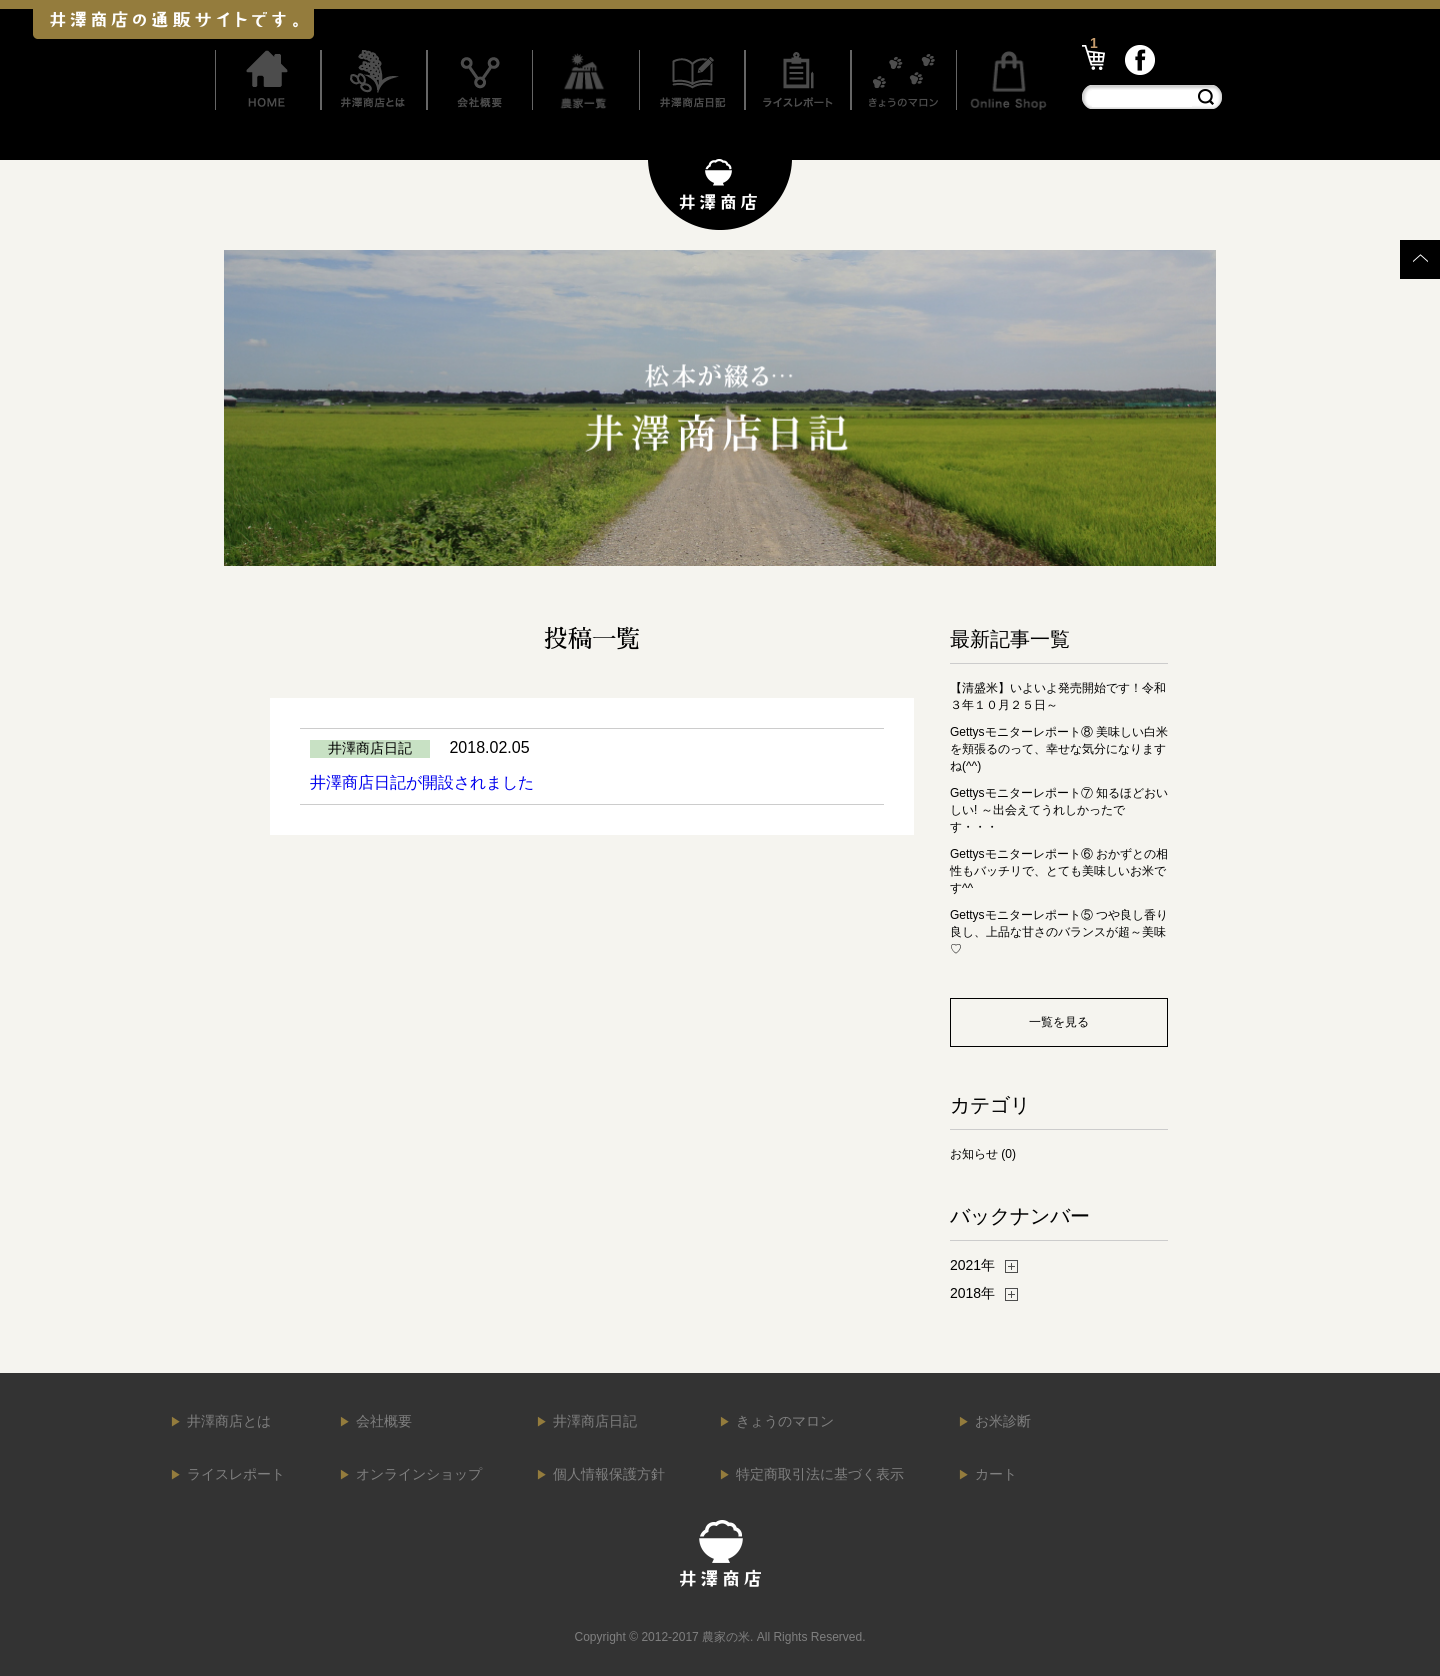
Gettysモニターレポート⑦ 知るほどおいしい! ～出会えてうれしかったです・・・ (1059, 810)
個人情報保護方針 (609, 1474)
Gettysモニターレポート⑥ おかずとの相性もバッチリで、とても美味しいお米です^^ (1059, 871)
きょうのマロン (785, 1421)
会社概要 (384, 1421)
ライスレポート (236, 1474)
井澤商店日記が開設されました (422, 782)
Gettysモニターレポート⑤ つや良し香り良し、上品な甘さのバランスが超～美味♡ (1059, 932)
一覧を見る (1059, 1022)
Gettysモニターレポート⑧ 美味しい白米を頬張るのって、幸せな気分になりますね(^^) (1059, 749)
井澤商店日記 (595, 1421)
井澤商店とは (229, 1421)
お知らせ (974, 1154)
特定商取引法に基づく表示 (820, 1474)
